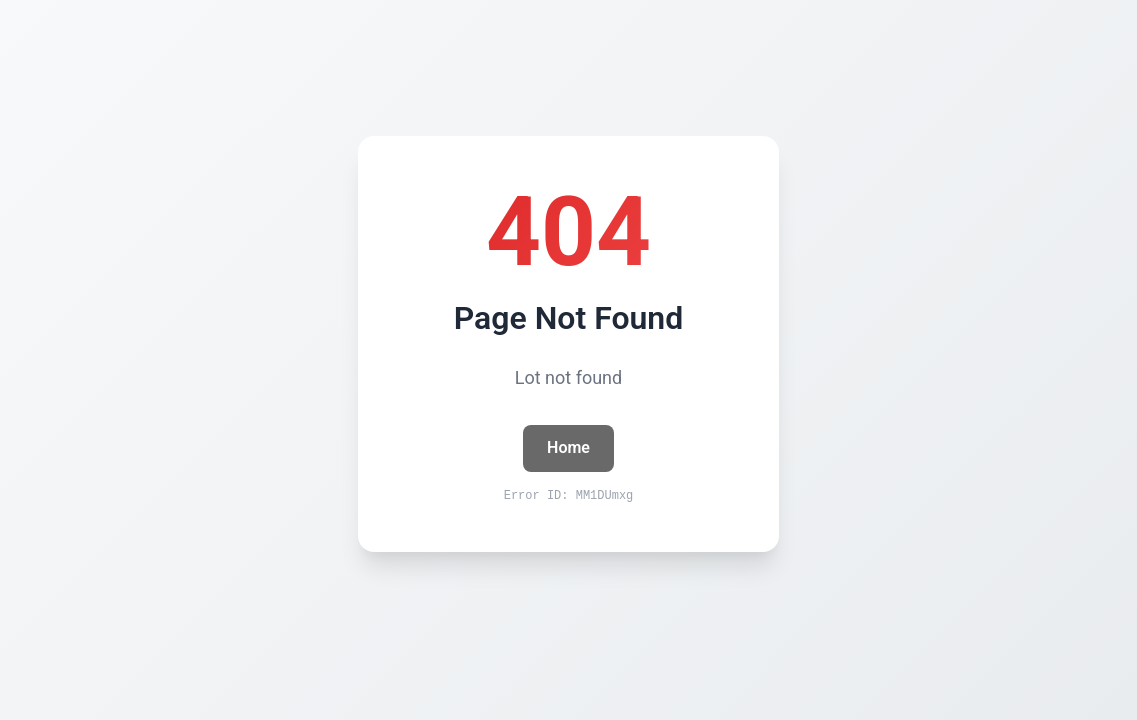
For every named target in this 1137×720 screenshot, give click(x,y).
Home (568, 447)
